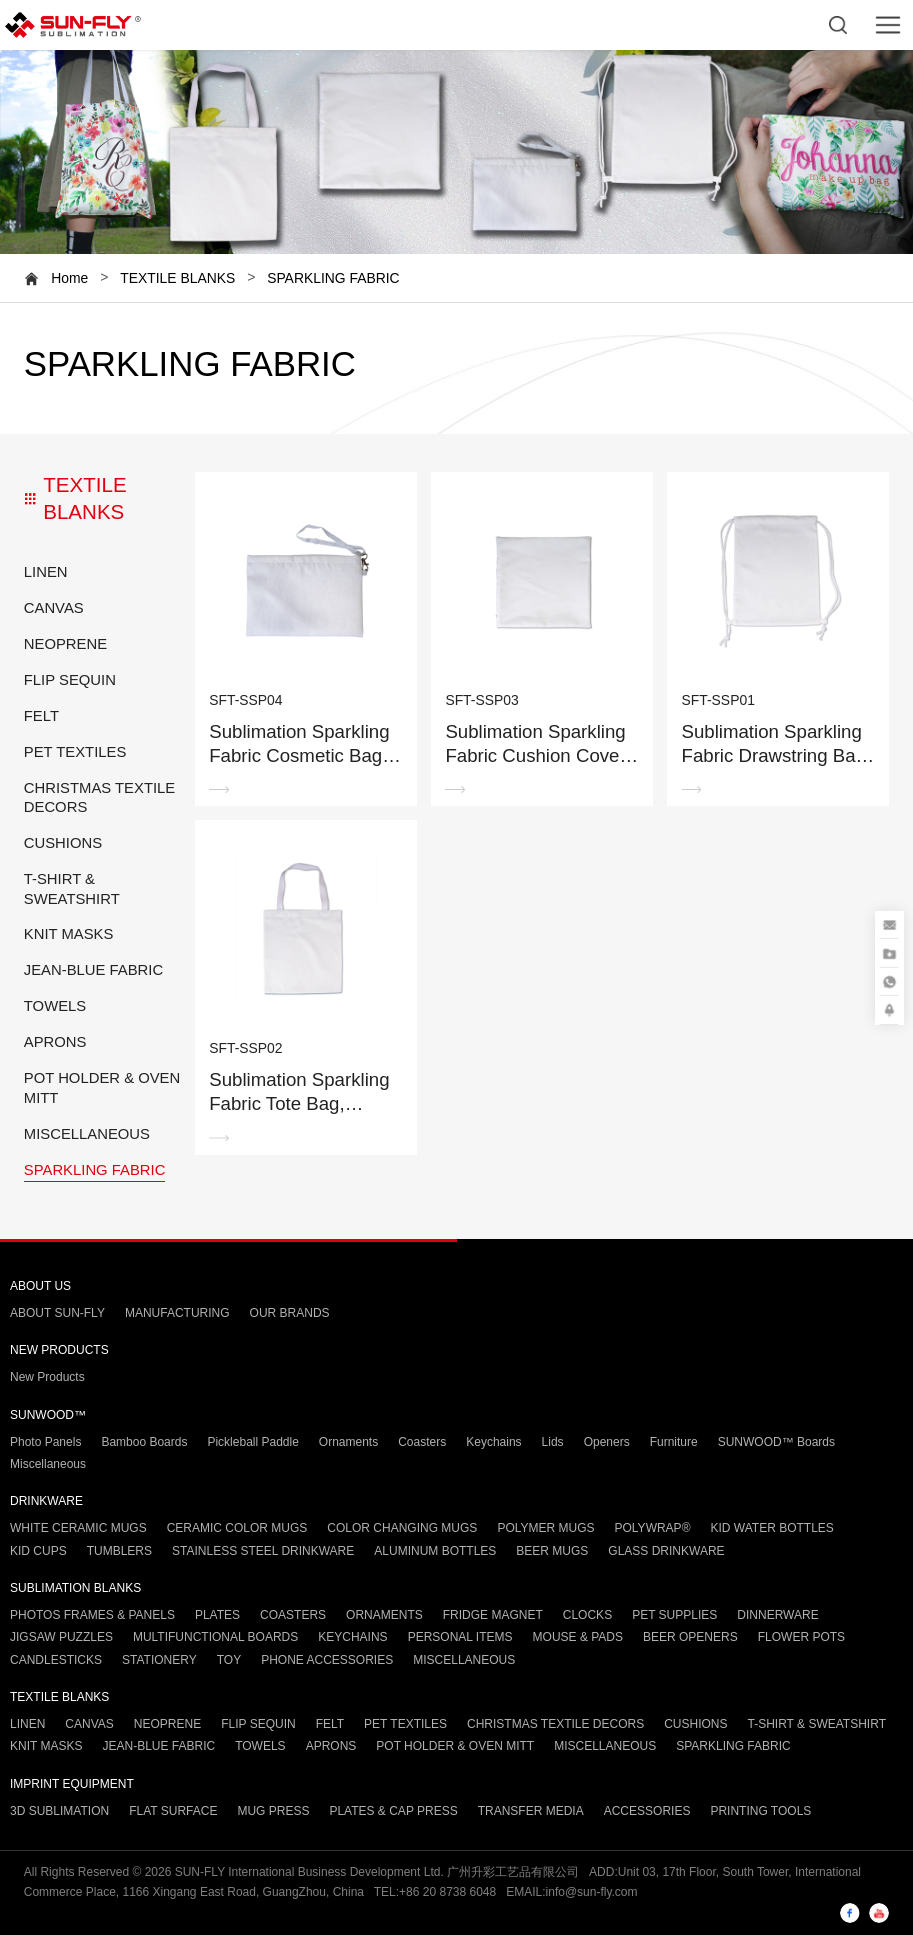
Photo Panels (45, 1442)
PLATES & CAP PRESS (393, 1811)
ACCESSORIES (647, 1811)
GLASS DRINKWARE (666, 1551)
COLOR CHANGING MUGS (402, 1528)
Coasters (422, 1442)
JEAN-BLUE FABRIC (93, 970)
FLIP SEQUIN (70, 680)
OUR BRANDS (290, 1313)
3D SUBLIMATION (59, 1811)
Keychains (493, 1442)
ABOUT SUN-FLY (57, 1313)
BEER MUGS (552, 1551)
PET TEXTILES (75, 752)
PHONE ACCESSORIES (327, 1660)
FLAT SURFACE (173, 1811)
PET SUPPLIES (674, 1615)
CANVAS (54, 608)
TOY (229, 1660)
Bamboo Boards (144, 1442)
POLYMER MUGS (545, 1528)
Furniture (674, 1442)
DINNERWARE (777, 1615)
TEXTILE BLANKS (177, 278)
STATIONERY (159, 1660)
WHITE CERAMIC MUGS (78, 1528)
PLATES (217, 1615)
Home (69, 278)
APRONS (55, 1042)
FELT (41, 716)
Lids (553, 1442)
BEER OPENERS (690, 1637)
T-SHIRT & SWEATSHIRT (72, 888)
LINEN (46, 572)
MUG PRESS (273, 1811)
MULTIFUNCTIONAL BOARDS (215, 1637)
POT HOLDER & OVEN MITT (102, 1087)
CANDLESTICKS (56, 1660)
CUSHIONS (63, 843)
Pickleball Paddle (252, 1442)
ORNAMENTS (384, 1615)
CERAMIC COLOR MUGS (237, 1528)
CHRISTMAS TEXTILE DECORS (100, 797)
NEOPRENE (65, 644)
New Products (47, 1377)
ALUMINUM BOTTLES (435, 1551)
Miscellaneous (48, 1464)
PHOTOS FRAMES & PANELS (92, 1615)
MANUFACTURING (177, 1313)
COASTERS (293, 1615)
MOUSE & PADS (578, 1637)
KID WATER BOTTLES (771, 1528)
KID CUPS (38, 1551)
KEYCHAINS (352, 1637)
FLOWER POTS (801, 1637)
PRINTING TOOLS (760, 1811)
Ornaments (348, 1442)
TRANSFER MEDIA (531, 1811)
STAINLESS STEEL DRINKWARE (263, 1551)
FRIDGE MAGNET (493, 1615)
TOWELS (55, 1006)
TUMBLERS (119, 1551)
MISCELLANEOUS (87, 1134)
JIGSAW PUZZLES (61, 1637)
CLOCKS (587, 1615)
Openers (607, 1442)
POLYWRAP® (653, 1528)
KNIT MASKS (69, 934)
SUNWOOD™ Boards (776, 1442)
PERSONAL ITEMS (460, 1637)
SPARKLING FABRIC (333, 278)
